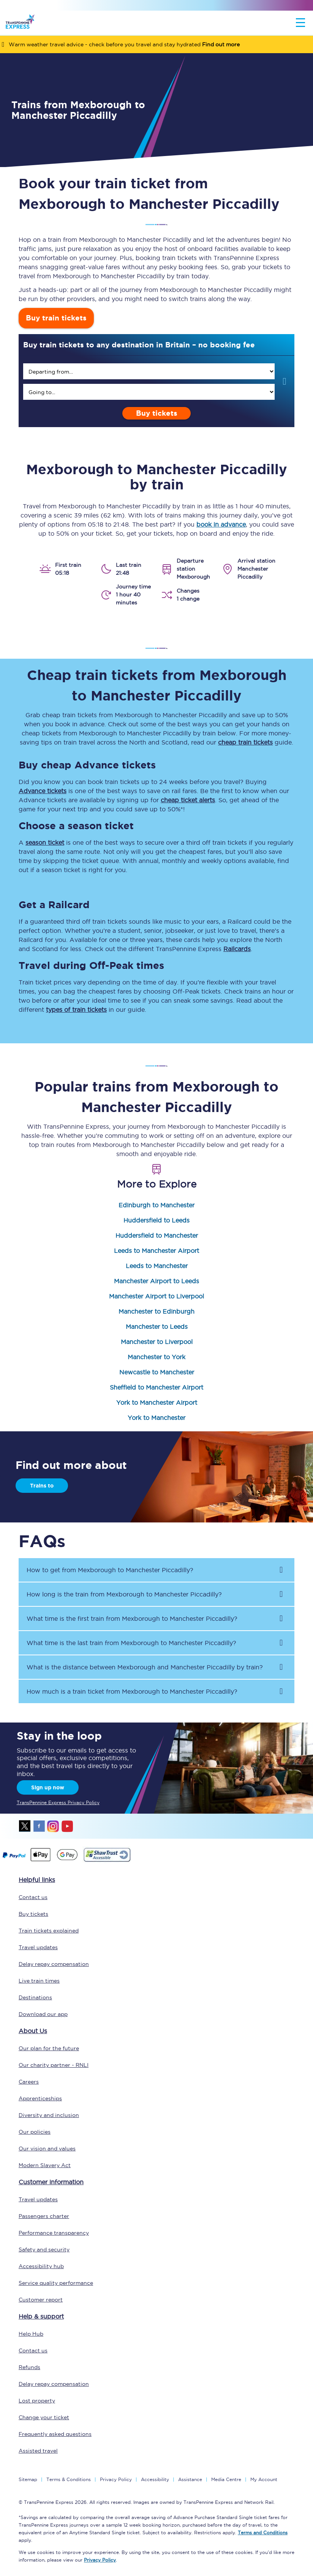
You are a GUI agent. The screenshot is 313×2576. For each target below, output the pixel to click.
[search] (149, 371)
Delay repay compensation (54, 1964)
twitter (25, 1826)
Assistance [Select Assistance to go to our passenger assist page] (190, 2479)
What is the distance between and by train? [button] (145, 1667)
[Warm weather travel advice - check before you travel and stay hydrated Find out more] (156, 44)
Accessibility (155, 2479)
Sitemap (28, 2479)
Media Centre (226, 2479)
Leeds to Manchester (157, 1265)
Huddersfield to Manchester (156, 1235)
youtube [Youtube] (67, 1826)
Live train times (39, 1981)
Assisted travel (38, 2451)
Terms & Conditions (68, 2479)
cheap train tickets (245, 742)
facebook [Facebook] (39, 1826)
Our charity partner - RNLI (54, 2065)
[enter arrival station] (149, 392)
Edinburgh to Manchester (156, 1205)
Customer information (51, 2181)
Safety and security (44, 2249)
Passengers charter (44, 2216)
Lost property (37, 2401)
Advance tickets (42, 790)
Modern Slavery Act (45, 2165)
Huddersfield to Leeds (156, 1220)
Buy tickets (156, 413)
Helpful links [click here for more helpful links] (37, 1879)
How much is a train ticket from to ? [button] (132, 1691)
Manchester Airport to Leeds (156, 1281)
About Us (33, 2030)
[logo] (20, 23)
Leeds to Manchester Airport (156, 1250)
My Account (263, 2479)
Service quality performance (56, 2283)
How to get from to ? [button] (110, 1569)
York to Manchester (156, 1417)
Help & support (41, 2316)
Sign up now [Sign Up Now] (47, 1787)
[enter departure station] (149, 371)
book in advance (221, 524)
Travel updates (38, 1947)
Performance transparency (54, 2233)
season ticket (44, 842)
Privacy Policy (116, 2479)
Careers (29, 2082)
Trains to (42, 1486)
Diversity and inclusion (49, 2115)
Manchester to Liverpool (157, 1341)
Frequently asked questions (55, 2434)
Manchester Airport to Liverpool (156, 1296)
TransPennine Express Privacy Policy (58, 1802)
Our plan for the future (49, 2048)
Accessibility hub (41, 2266)
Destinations (35, 1997)
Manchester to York (156, 1356)
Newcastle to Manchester (156, 1372)
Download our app (43, 2014)
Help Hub (31, 2334)
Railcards (237, 948)
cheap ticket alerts (188, 800)
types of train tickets (76, 1009)
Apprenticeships (40, 2098)
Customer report (41, 2300)
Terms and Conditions (263, 2532)
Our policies (35, 2132)
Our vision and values (47, 2148)
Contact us (33, 1897)
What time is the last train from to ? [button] (131, 1642)
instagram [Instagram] (53, 1826)
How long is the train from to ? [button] (124, 1594)
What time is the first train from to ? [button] (132, 1618)
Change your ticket (44, 2417)
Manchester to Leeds (157, 1326)
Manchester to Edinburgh (156, 1311)
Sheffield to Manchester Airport (156, 1387)
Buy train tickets (56, 318)
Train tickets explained (49, 1931)
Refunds (29, 2367)
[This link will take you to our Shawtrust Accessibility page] (106, 1860)
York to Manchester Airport (156, 1402)
